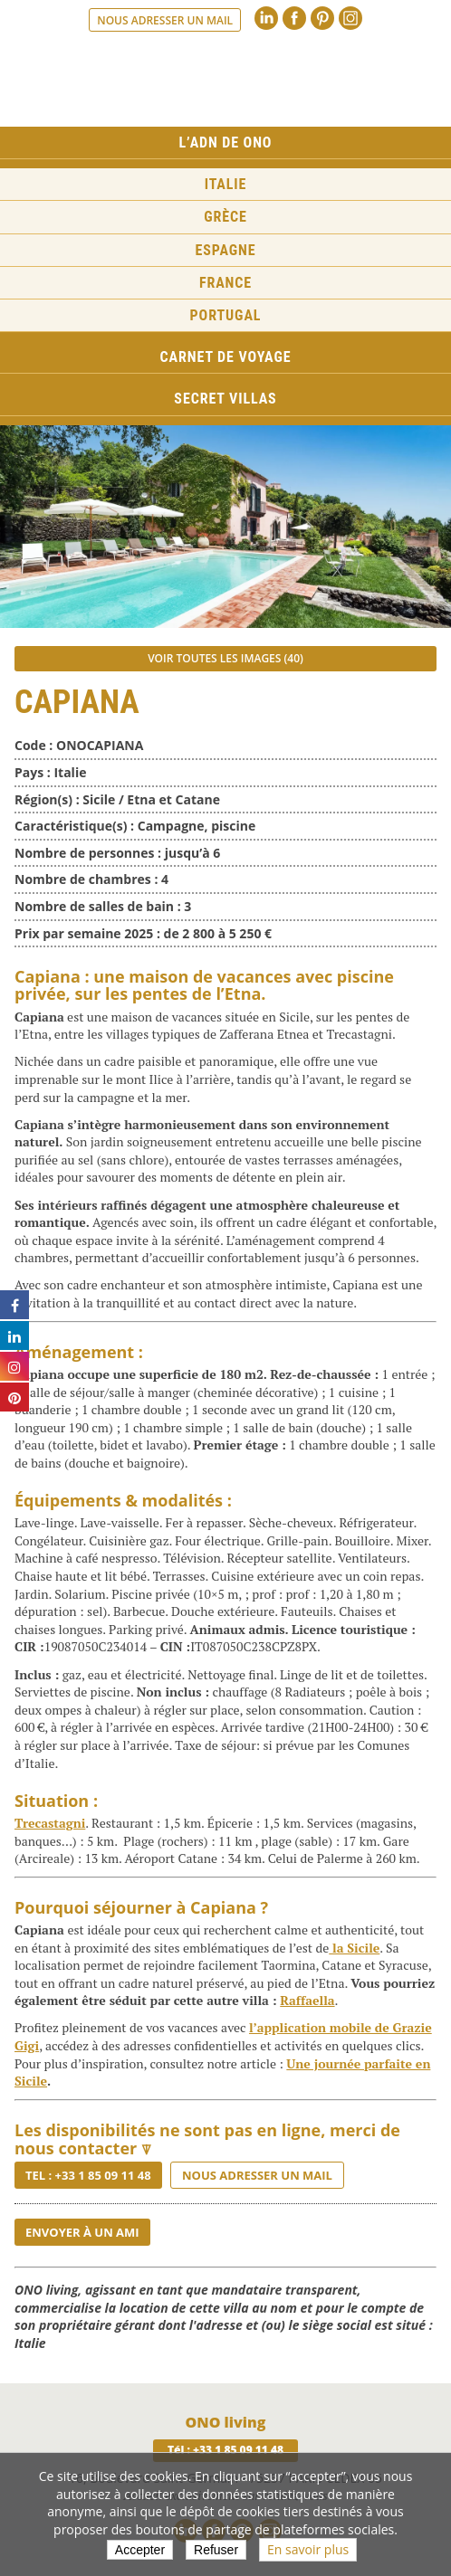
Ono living (225, 80)
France (225, 282)
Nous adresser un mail (165, 20)
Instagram (350, 18)
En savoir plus (308, 2549)
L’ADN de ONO (226, 142)
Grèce (225, 216)
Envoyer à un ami (82, 2232)
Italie (226, 184)
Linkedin (266, 18)
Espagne (226, 250)
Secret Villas (225, 398)
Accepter (140, 2550)
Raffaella (307, 2000)
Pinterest (322, 18)
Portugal (226, 315)
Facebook (294, 18)
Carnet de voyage (226, 357)
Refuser (216, 2550)
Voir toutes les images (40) (225, 658)
